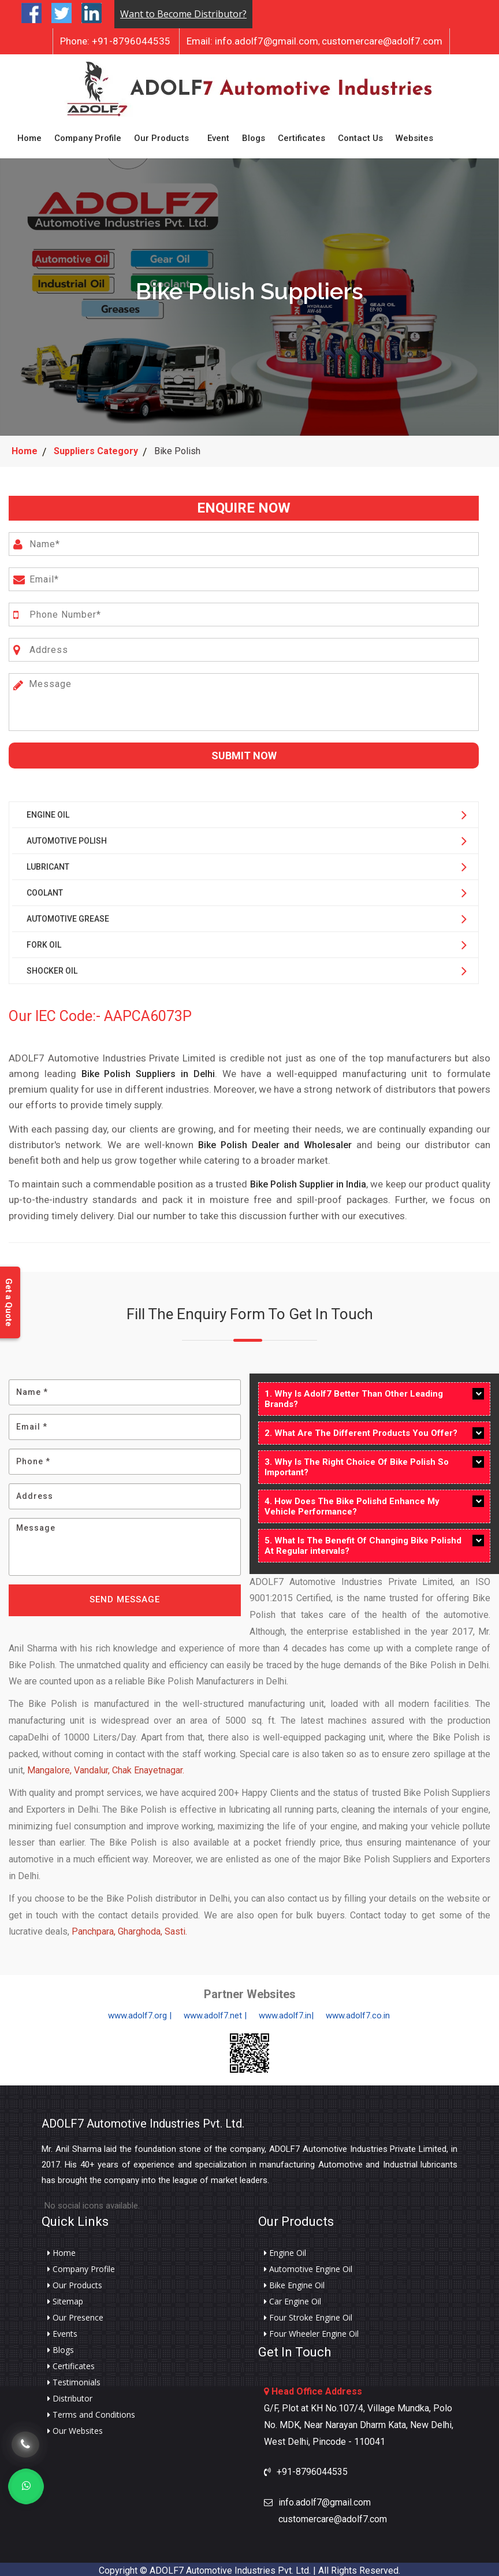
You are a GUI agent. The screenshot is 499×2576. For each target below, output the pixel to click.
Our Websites (75, 2427)
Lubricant (48, 863)
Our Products (161, 136)
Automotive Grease (68, 915)
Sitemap (65, 2298)
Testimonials (73, 2379)
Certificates (301, 136)
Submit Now (244, 752)
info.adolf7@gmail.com (252, 41)
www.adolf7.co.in (358, 2012)
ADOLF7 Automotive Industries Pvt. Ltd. (143, 2120)
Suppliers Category (96, 447)
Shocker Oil (52, 967)
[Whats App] (26, 2486)
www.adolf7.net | (215, 2012)
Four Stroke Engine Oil (308, 2314)
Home (29, 136)
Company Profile (87, 136)
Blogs (253, 136)
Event (218, 136)
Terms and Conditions (91, 2411)
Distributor (69, 2395)
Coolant (45, 889)
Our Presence (75, 2314)
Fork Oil (44, 941)
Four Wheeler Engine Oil (311, 2330)
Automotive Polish (67, 837)
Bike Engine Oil (294, 2282)
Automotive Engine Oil (308, 2265)
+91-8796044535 (115, 41)
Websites (414, 136)
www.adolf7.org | (140, 2012)
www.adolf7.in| (286, 2012)
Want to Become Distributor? (183, 14)
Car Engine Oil (292, 2298)
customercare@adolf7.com (382, 41)
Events (62, 2330)
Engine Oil (48, 811)
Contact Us (360, 136)
